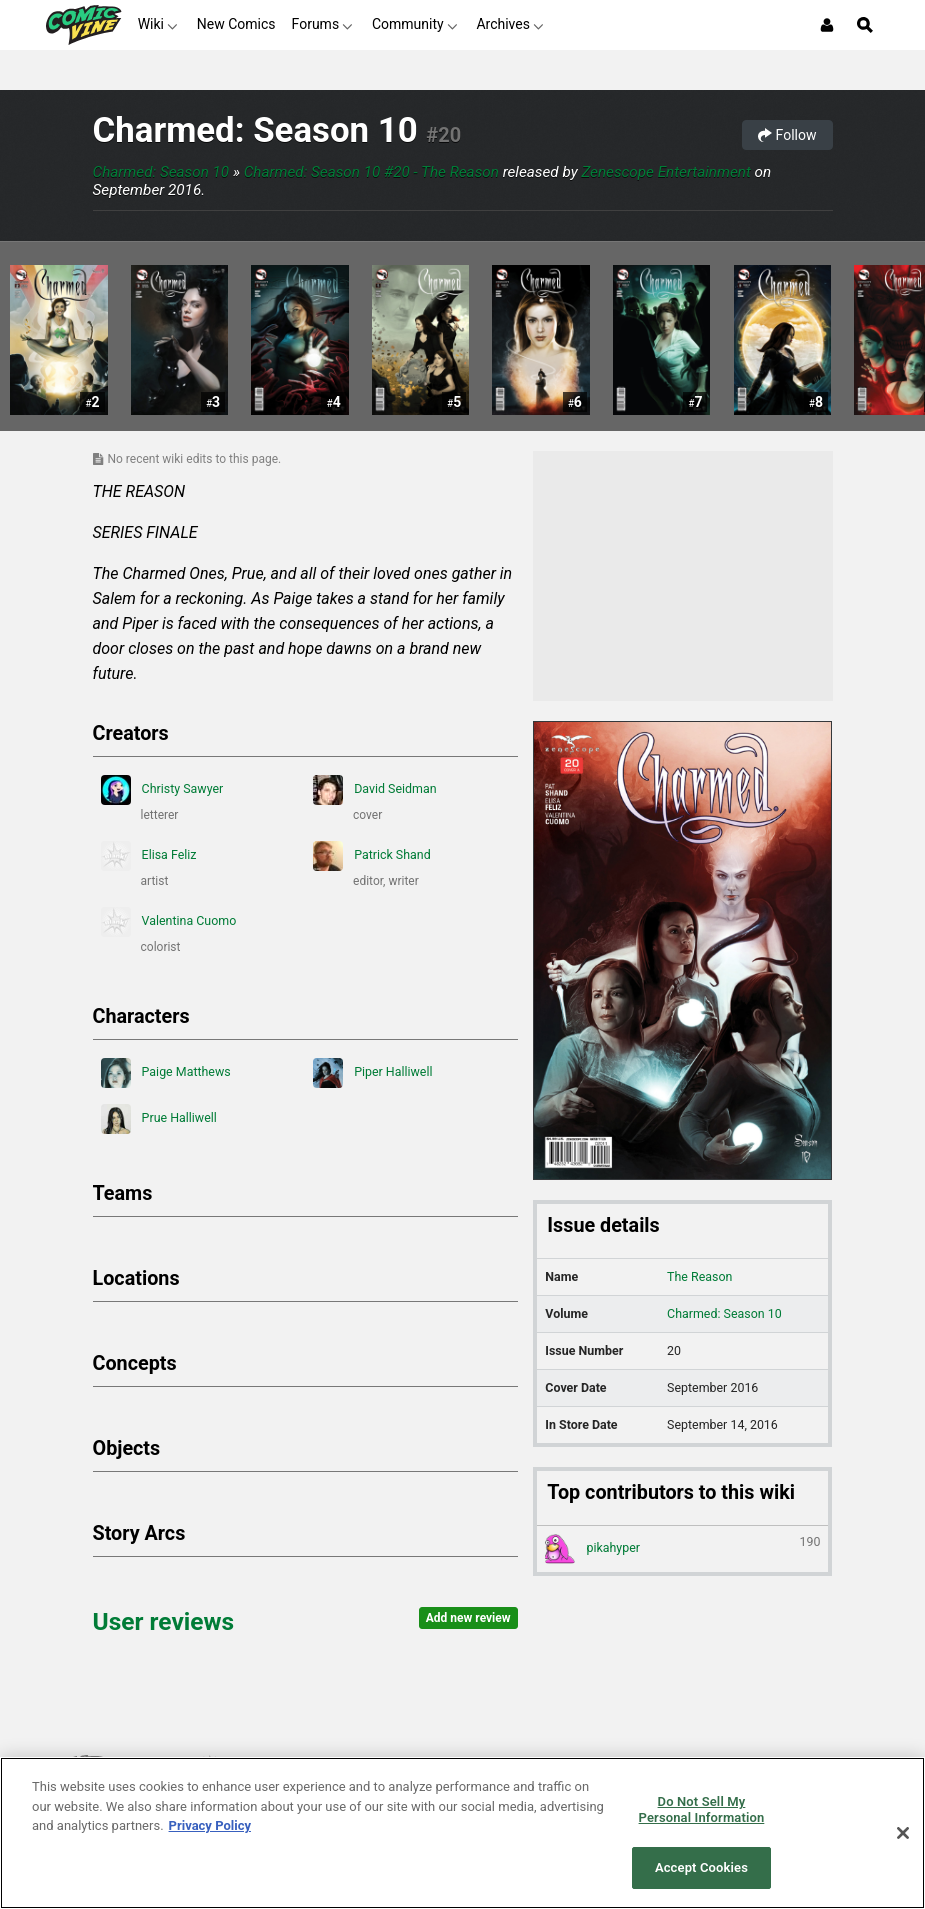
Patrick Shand (372, 856)
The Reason (699, 1276)
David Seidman (375, 790)
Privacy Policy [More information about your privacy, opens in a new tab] (210, 1825)
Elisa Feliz (149, 856)
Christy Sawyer (162, 790)
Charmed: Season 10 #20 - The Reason (371, 172)
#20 (443, 135)
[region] (462, 1833)
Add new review (468, 1618)
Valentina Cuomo (169, 922)
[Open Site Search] (865, 25)
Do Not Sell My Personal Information (702, 1809)
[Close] (903, 1833)
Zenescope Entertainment (665, 172)
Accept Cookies (701, 1867)
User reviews (164, 1621)
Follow (787, 135)
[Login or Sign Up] (827, 25)
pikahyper (682, 1549)
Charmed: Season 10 (255, 130)
